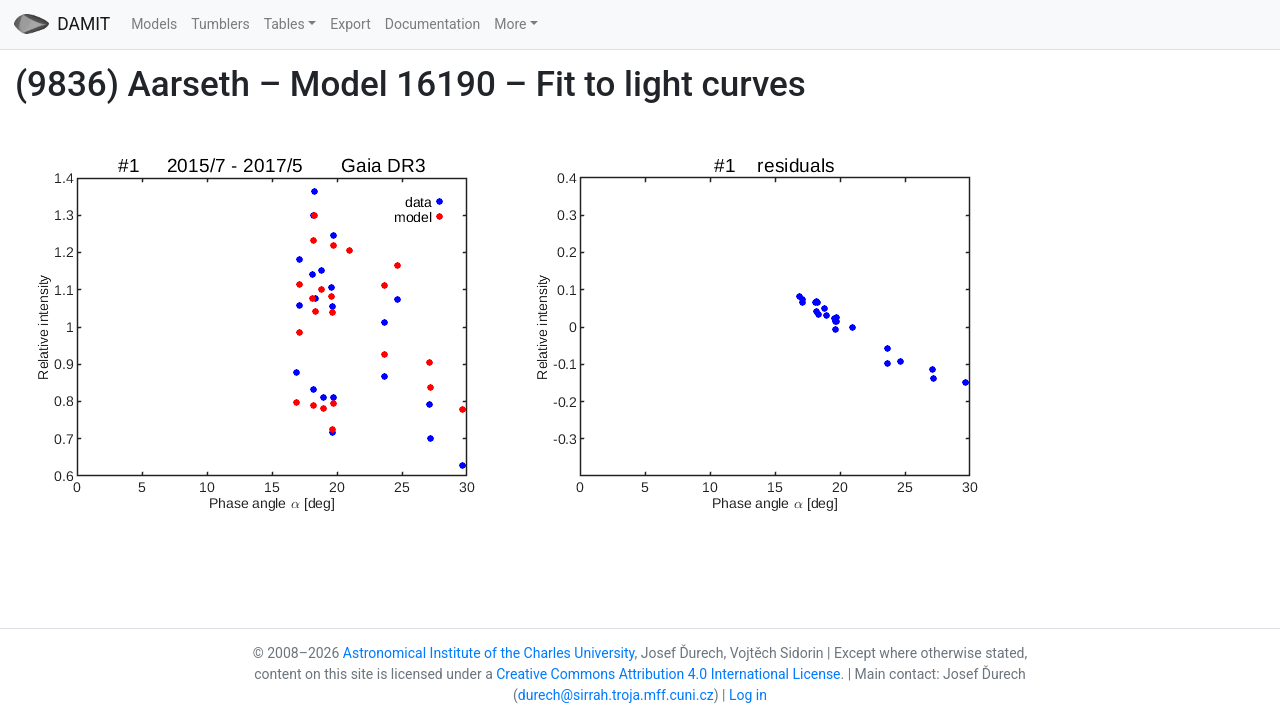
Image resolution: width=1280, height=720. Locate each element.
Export (350, 24)
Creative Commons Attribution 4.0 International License (668, 674)
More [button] (510, 24)
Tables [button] (284, 24)
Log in (748, 695)
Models (154, 24)
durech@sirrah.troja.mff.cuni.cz (616, 695)
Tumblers (220, 24)
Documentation (433, 24)
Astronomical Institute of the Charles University (489, 653)
